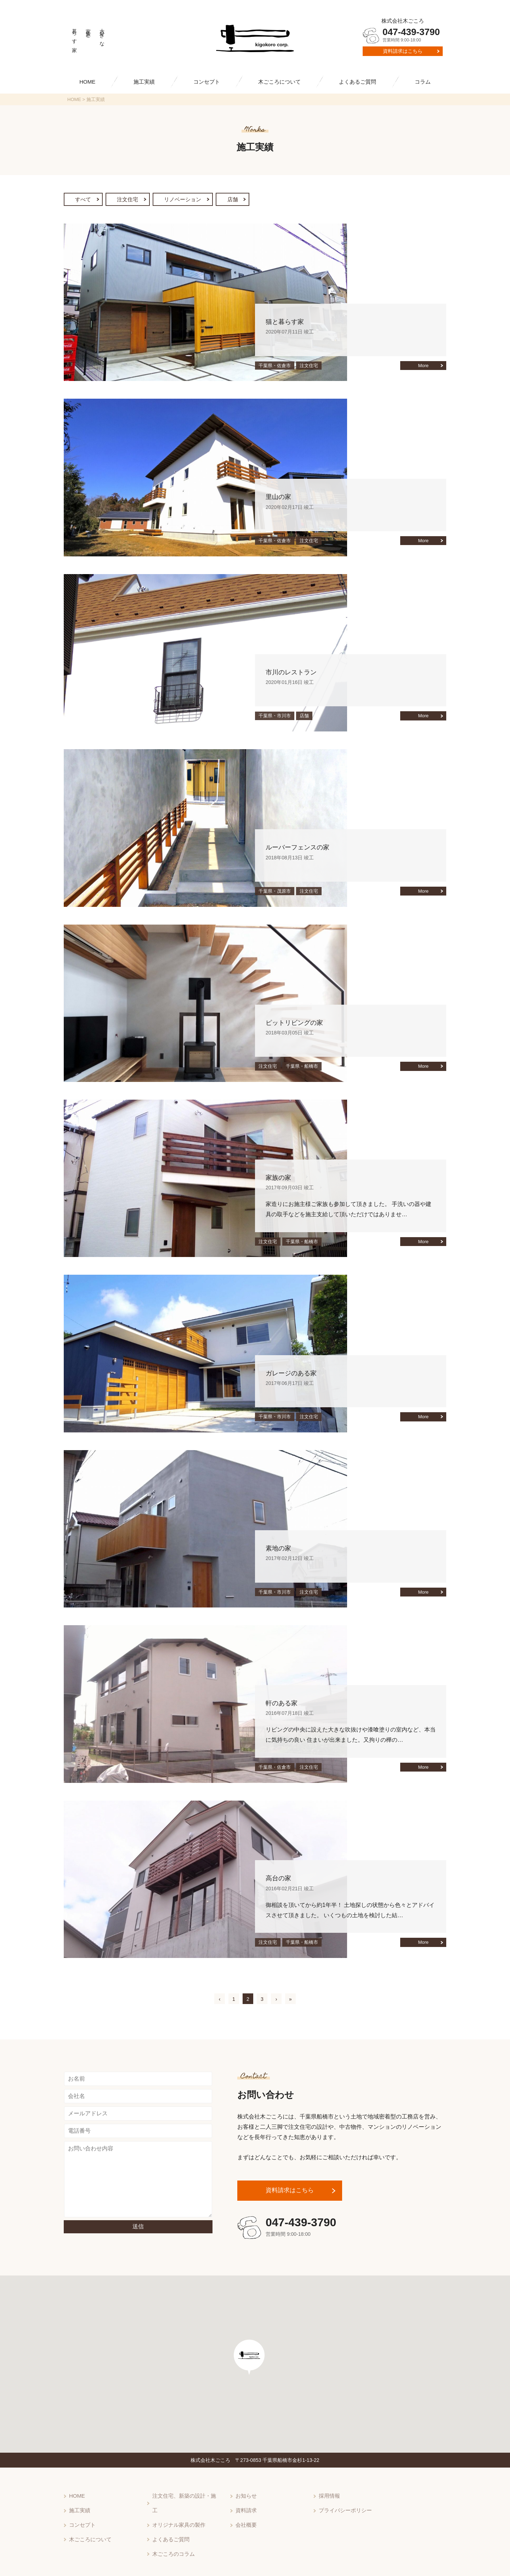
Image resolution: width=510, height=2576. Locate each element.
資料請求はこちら (403, 51)
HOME (87, 82)
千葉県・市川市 (275, 717)
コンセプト (206, 82)
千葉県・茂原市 (275, 892)
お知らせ (245, 2496)
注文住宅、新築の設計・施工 (184, 2496)
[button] (251, 2365)
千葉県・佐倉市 (275, 366)
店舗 (249, 200)
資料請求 (245, 2509)
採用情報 (329, 2496)
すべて (85, 200)
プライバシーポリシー (343, 2509)
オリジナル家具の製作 (177, 2509)
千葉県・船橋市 (302, 1067)
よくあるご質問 (357, 82)
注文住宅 (134, 200)
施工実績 (144, 82)
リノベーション (195, 200)
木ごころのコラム (172, 2533)
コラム (423, 82)
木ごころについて (279, 82)
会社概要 (245, 2521)
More (423, 366)
